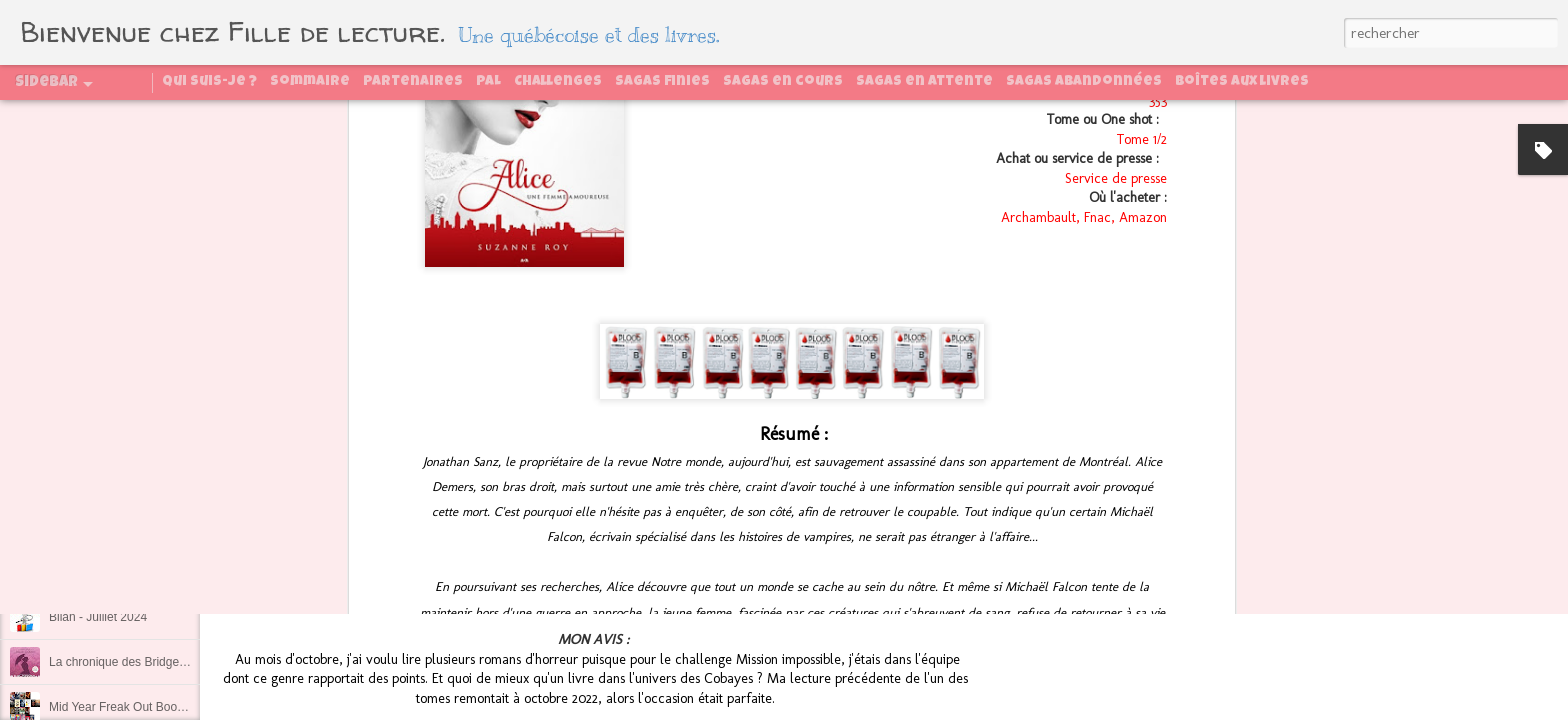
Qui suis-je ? (209, 82)
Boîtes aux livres (1242, 82)
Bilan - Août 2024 (94, 527)
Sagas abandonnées (1084, 82)
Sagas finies (662, 82)
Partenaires (413, 82)
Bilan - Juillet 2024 (98, 617)
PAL (488, 82)
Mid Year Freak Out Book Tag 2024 (142, 707)
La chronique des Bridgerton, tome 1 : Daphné (172, 662)
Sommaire (310, 82)
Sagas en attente (924, 82)
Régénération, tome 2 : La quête (135, 572)
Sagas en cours (783, 82)
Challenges (558, 82)
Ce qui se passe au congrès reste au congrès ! (173, 482)
